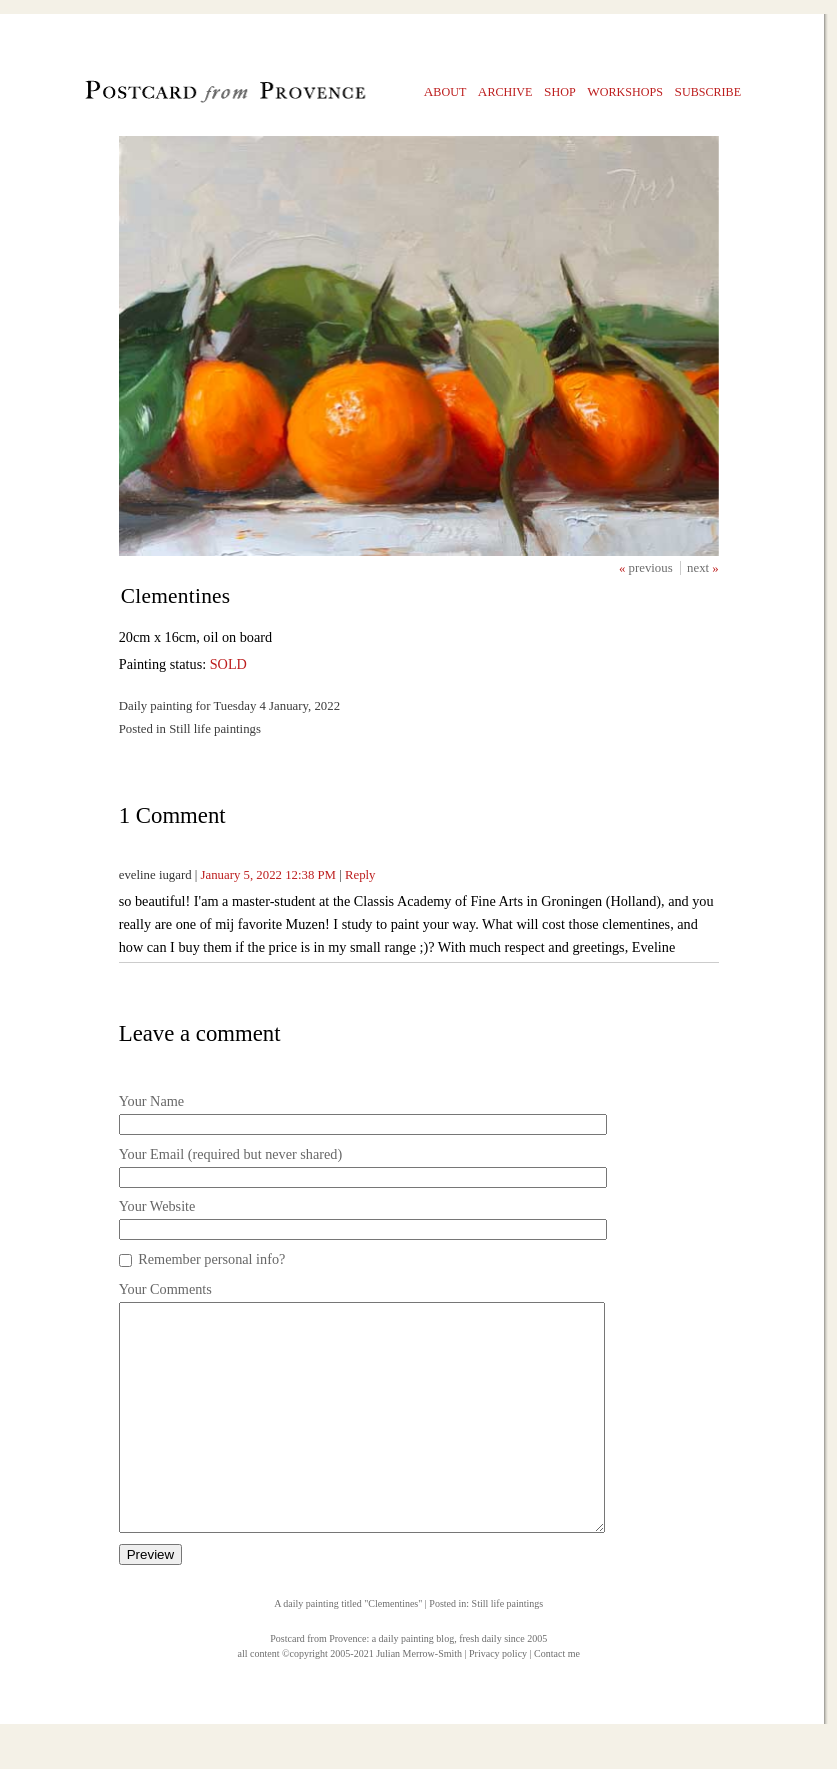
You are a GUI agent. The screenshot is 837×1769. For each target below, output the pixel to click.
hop (560, 91)
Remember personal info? (211, 1259)
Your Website (157, 1206)
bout (445, 91)
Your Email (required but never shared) (230, 1154)
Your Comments (165, 1289)
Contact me (557, 1698)
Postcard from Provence (318, 1683)
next (699, 568)
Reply (360, 875)
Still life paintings (508, 1648)
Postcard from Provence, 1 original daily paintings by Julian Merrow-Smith (191, 96)
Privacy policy (498, 1698)
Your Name (151, 1101)
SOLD (228, 664)
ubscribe (708, 91)
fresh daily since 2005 (503, 1683)
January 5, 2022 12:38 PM (268, 875)
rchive (505, 91)
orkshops (625, 91)
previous (652, 568)
